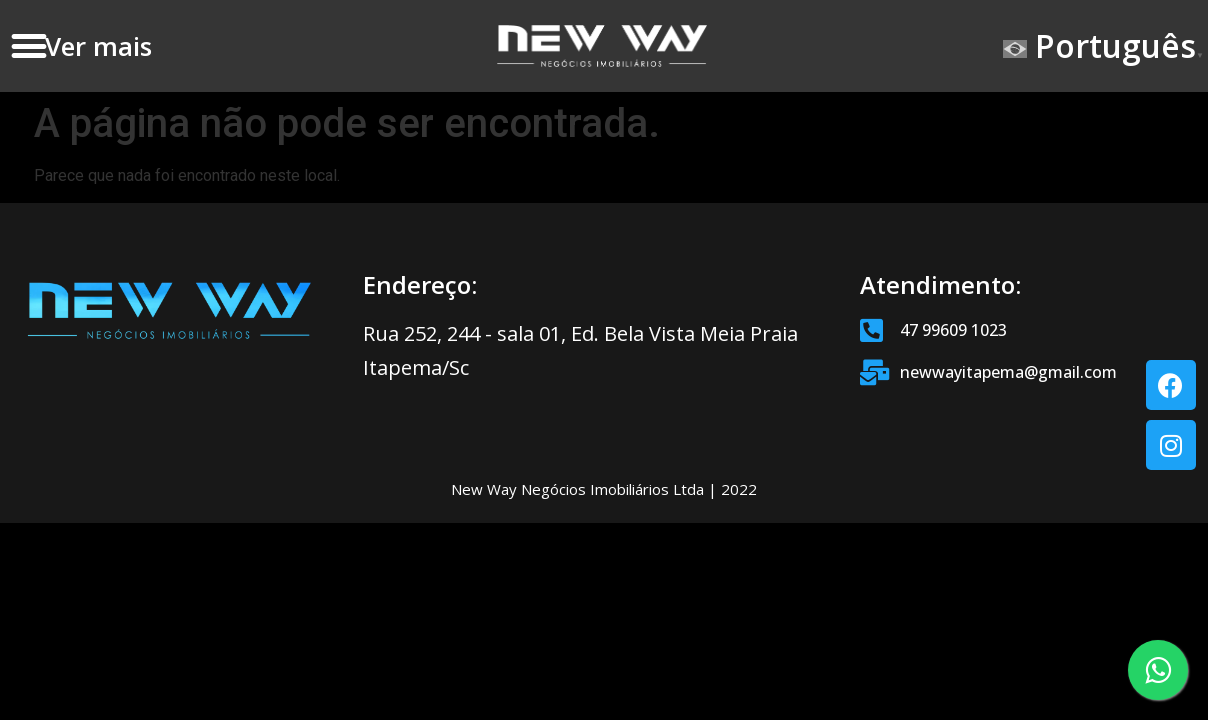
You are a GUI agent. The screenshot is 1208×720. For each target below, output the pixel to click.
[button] (28, 46)
